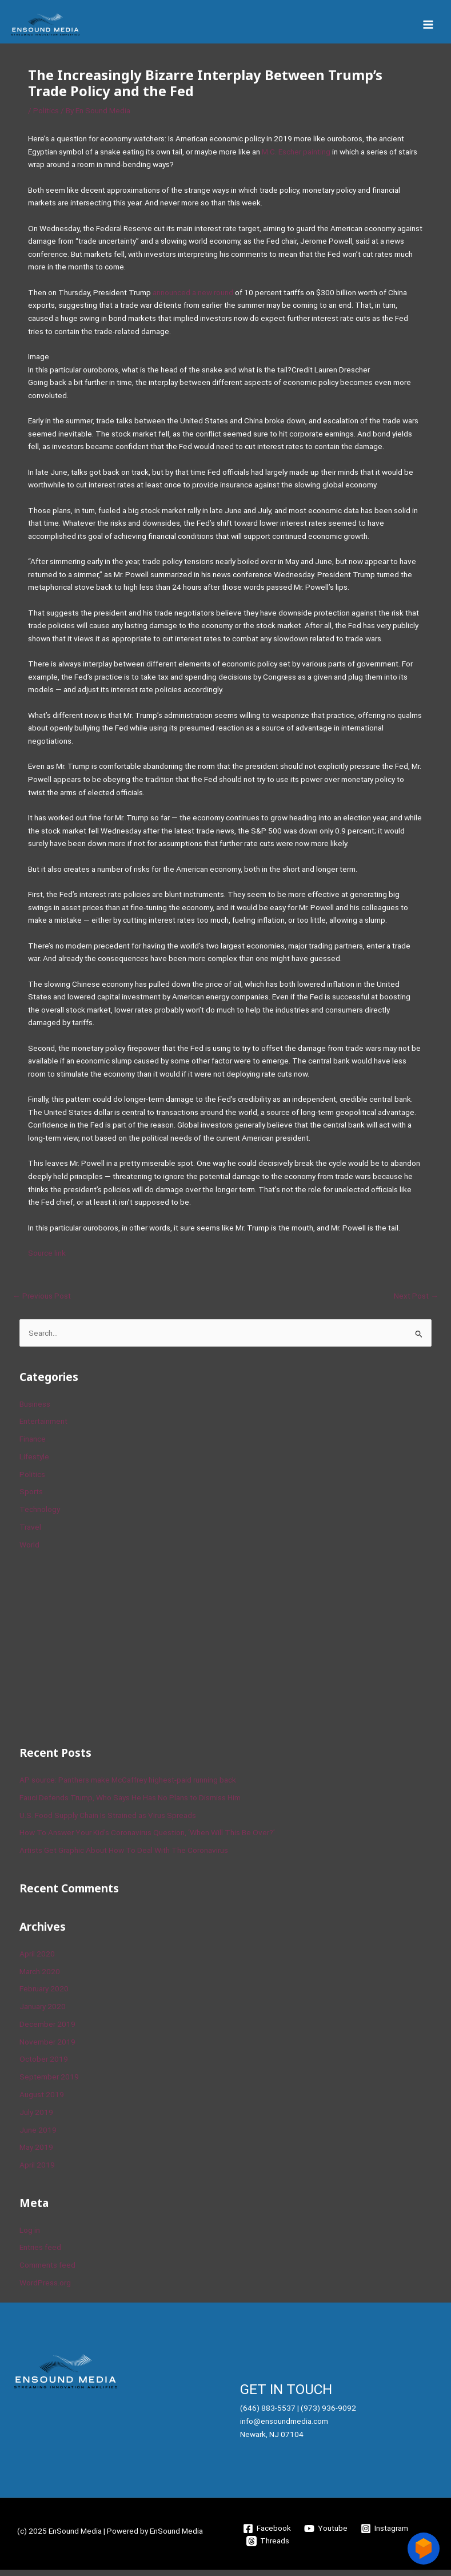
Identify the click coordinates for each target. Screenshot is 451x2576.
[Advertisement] (105, 1652)
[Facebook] (267, 2534)
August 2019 (41, 2100)
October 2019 (43, 2065)
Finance (32, 1445)
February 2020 (44, 1994)
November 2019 (47, 2047)
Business (34, 1409)
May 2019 (36, 2153)
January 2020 (42, 2012)
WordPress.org (45, 2288)
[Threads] (268, 2547)
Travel (30, 1533)
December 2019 (47, 2030)
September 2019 (49, 2082)
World (29, 1550)
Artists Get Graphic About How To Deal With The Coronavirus (123, 1856)
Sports (31, 1497)
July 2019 (36, 2117)
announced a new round (193, 298)
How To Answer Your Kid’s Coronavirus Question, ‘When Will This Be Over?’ (147, 1838)
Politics (46, 116)
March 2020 (39, 1977)
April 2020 (37, 1959)
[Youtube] (325, 2534)
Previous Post (42, 1302)
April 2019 (37, 2171)
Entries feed (40, 2253)
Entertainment (43, 1427)
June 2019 (38, 2135)
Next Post (416, 1302)
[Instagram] (384, 2534)
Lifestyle (34, 1462)
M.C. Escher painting (296, 157)
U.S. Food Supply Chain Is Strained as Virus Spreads (107, 1820)
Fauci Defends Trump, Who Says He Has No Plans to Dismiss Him (130, 1803)
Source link (47, 1259)
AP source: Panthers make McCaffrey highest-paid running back (127, 1786)
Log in (29, 2235)
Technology (39, 1515)
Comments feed (47, 2271)
